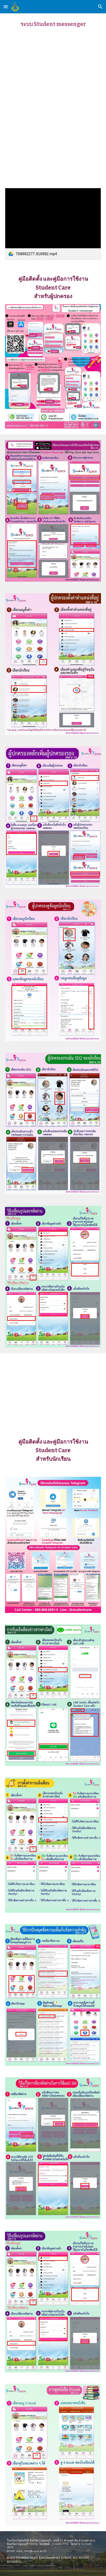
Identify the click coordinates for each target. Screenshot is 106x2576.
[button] (5, 6)
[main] (53, 24)
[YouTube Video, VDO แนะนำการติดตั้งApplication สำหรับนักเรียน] (53, 1391)
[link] (53, 224)
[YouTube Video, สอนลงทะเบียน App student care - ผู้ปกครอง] (53, 150)
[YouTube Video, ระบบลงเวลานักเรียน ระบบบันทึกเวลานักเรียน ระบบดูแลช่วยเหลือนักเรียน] (53, 73)
